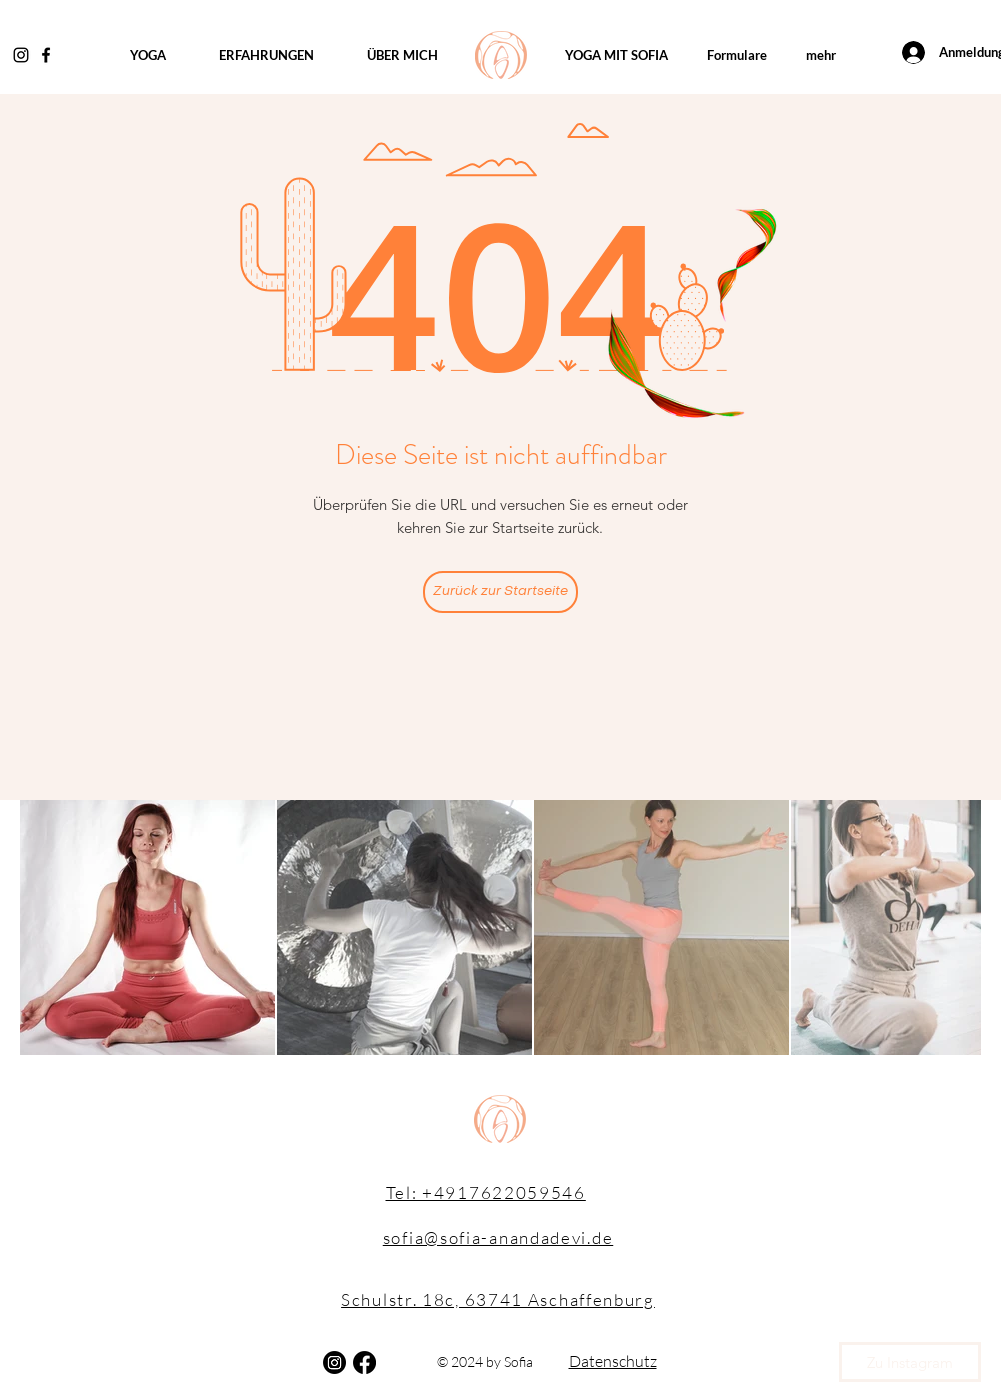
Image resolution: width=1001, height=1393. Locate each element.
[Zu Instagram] (910, 1362)
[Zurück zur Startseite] (500, 592)
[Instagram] (21, 55)
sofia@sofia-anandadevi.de (498, 1237)
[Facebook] (46, 55)
